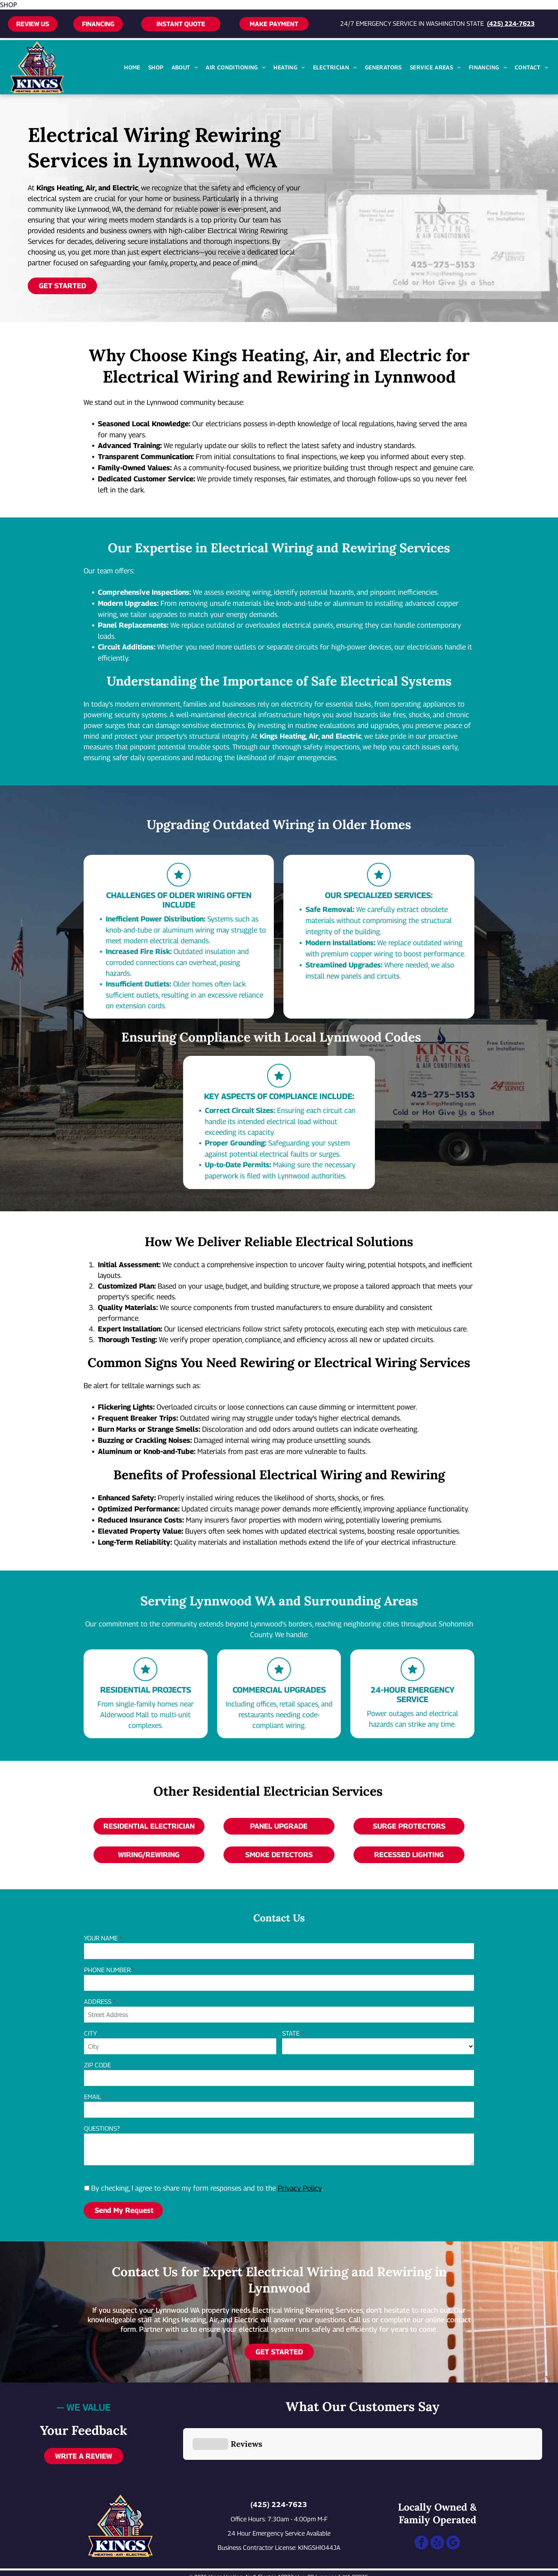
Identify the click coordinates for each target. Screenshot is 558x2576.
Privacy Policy (300, 2188)
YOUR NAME (101, 1938)
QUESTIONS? (102, 2128)
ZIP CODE (97, 2065)
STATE (291, 2033)
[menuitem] (132, 67)
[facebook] (421, 2505)
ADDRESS (97, 2001)
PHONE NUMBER (107, 1970)
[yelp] (437, 2505)
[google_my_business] (453, 2505)
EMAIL (92, 2097)
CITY (90, 2033)
